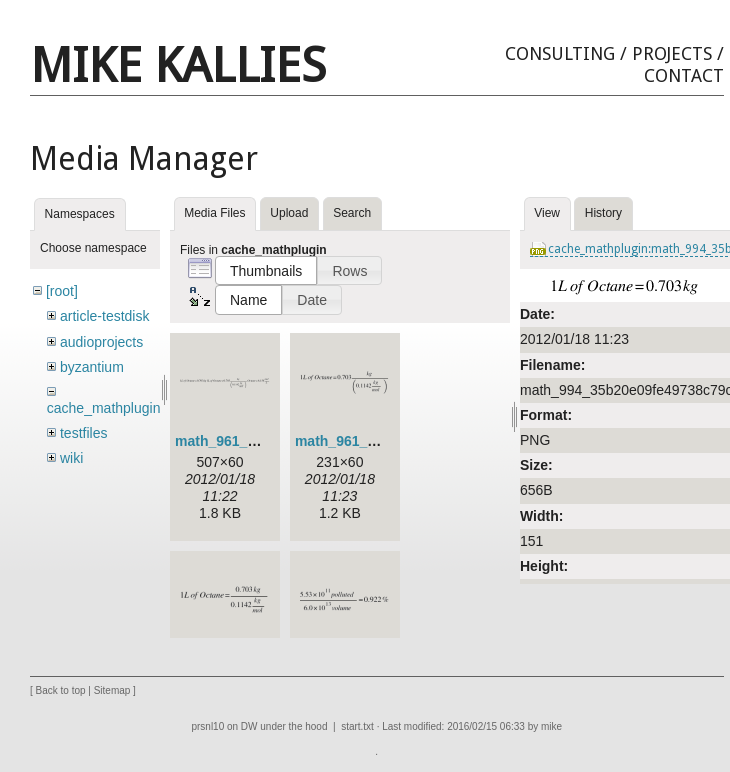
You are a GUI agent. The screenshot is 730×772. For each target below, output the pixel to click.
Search (352, 213)
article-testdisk (104, 316)
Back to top (61, 691)
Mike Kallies (178, 65)
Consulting (560, 53)
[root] (62, 291)
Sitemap (112, 691)
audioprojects (101, 342)
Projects (672, 53)
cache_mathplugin (104, 408)
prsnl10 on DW (224, 726)
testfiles (83, 433)
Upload (289, 213)
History (603, 213)
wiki (71, 458)
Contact (684, 75)
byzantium (92, 367)
